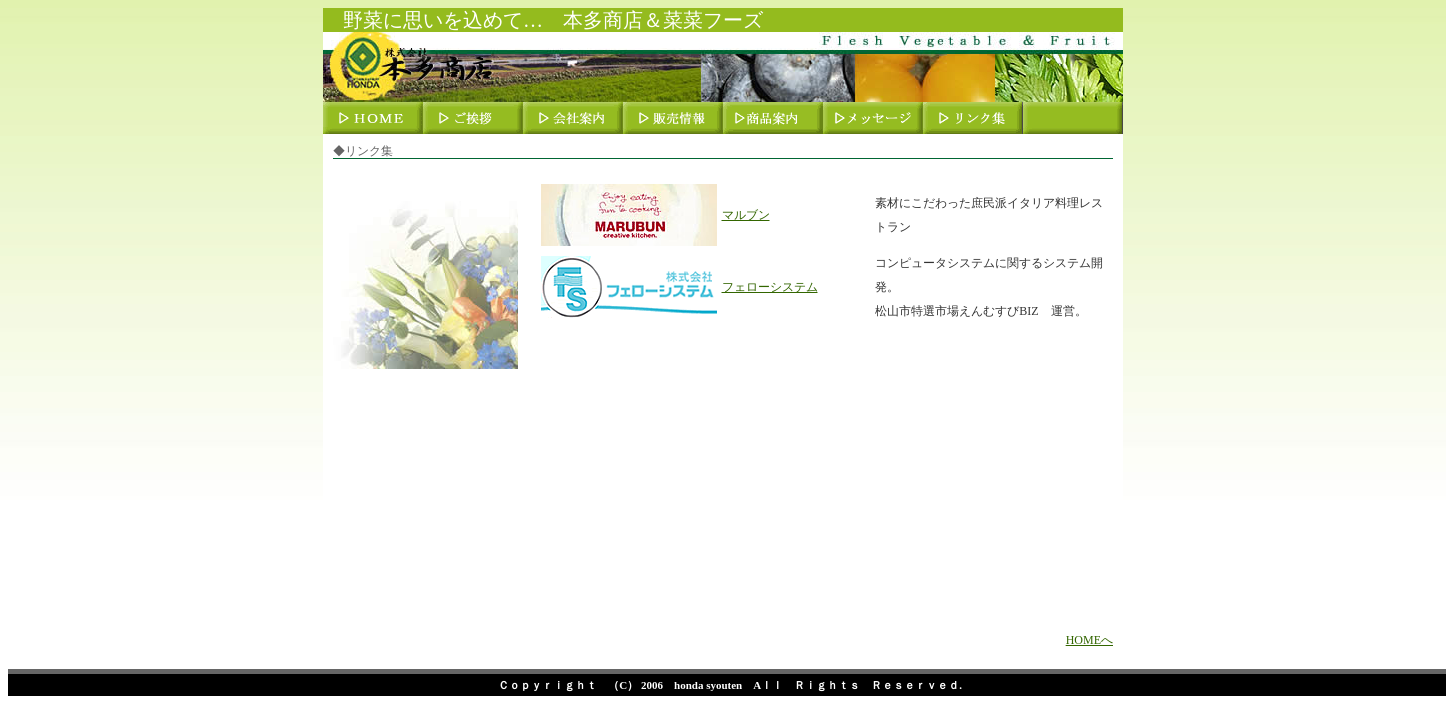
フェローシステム (770, 287)
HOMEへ (1089, 640)
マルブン (746, 215)
